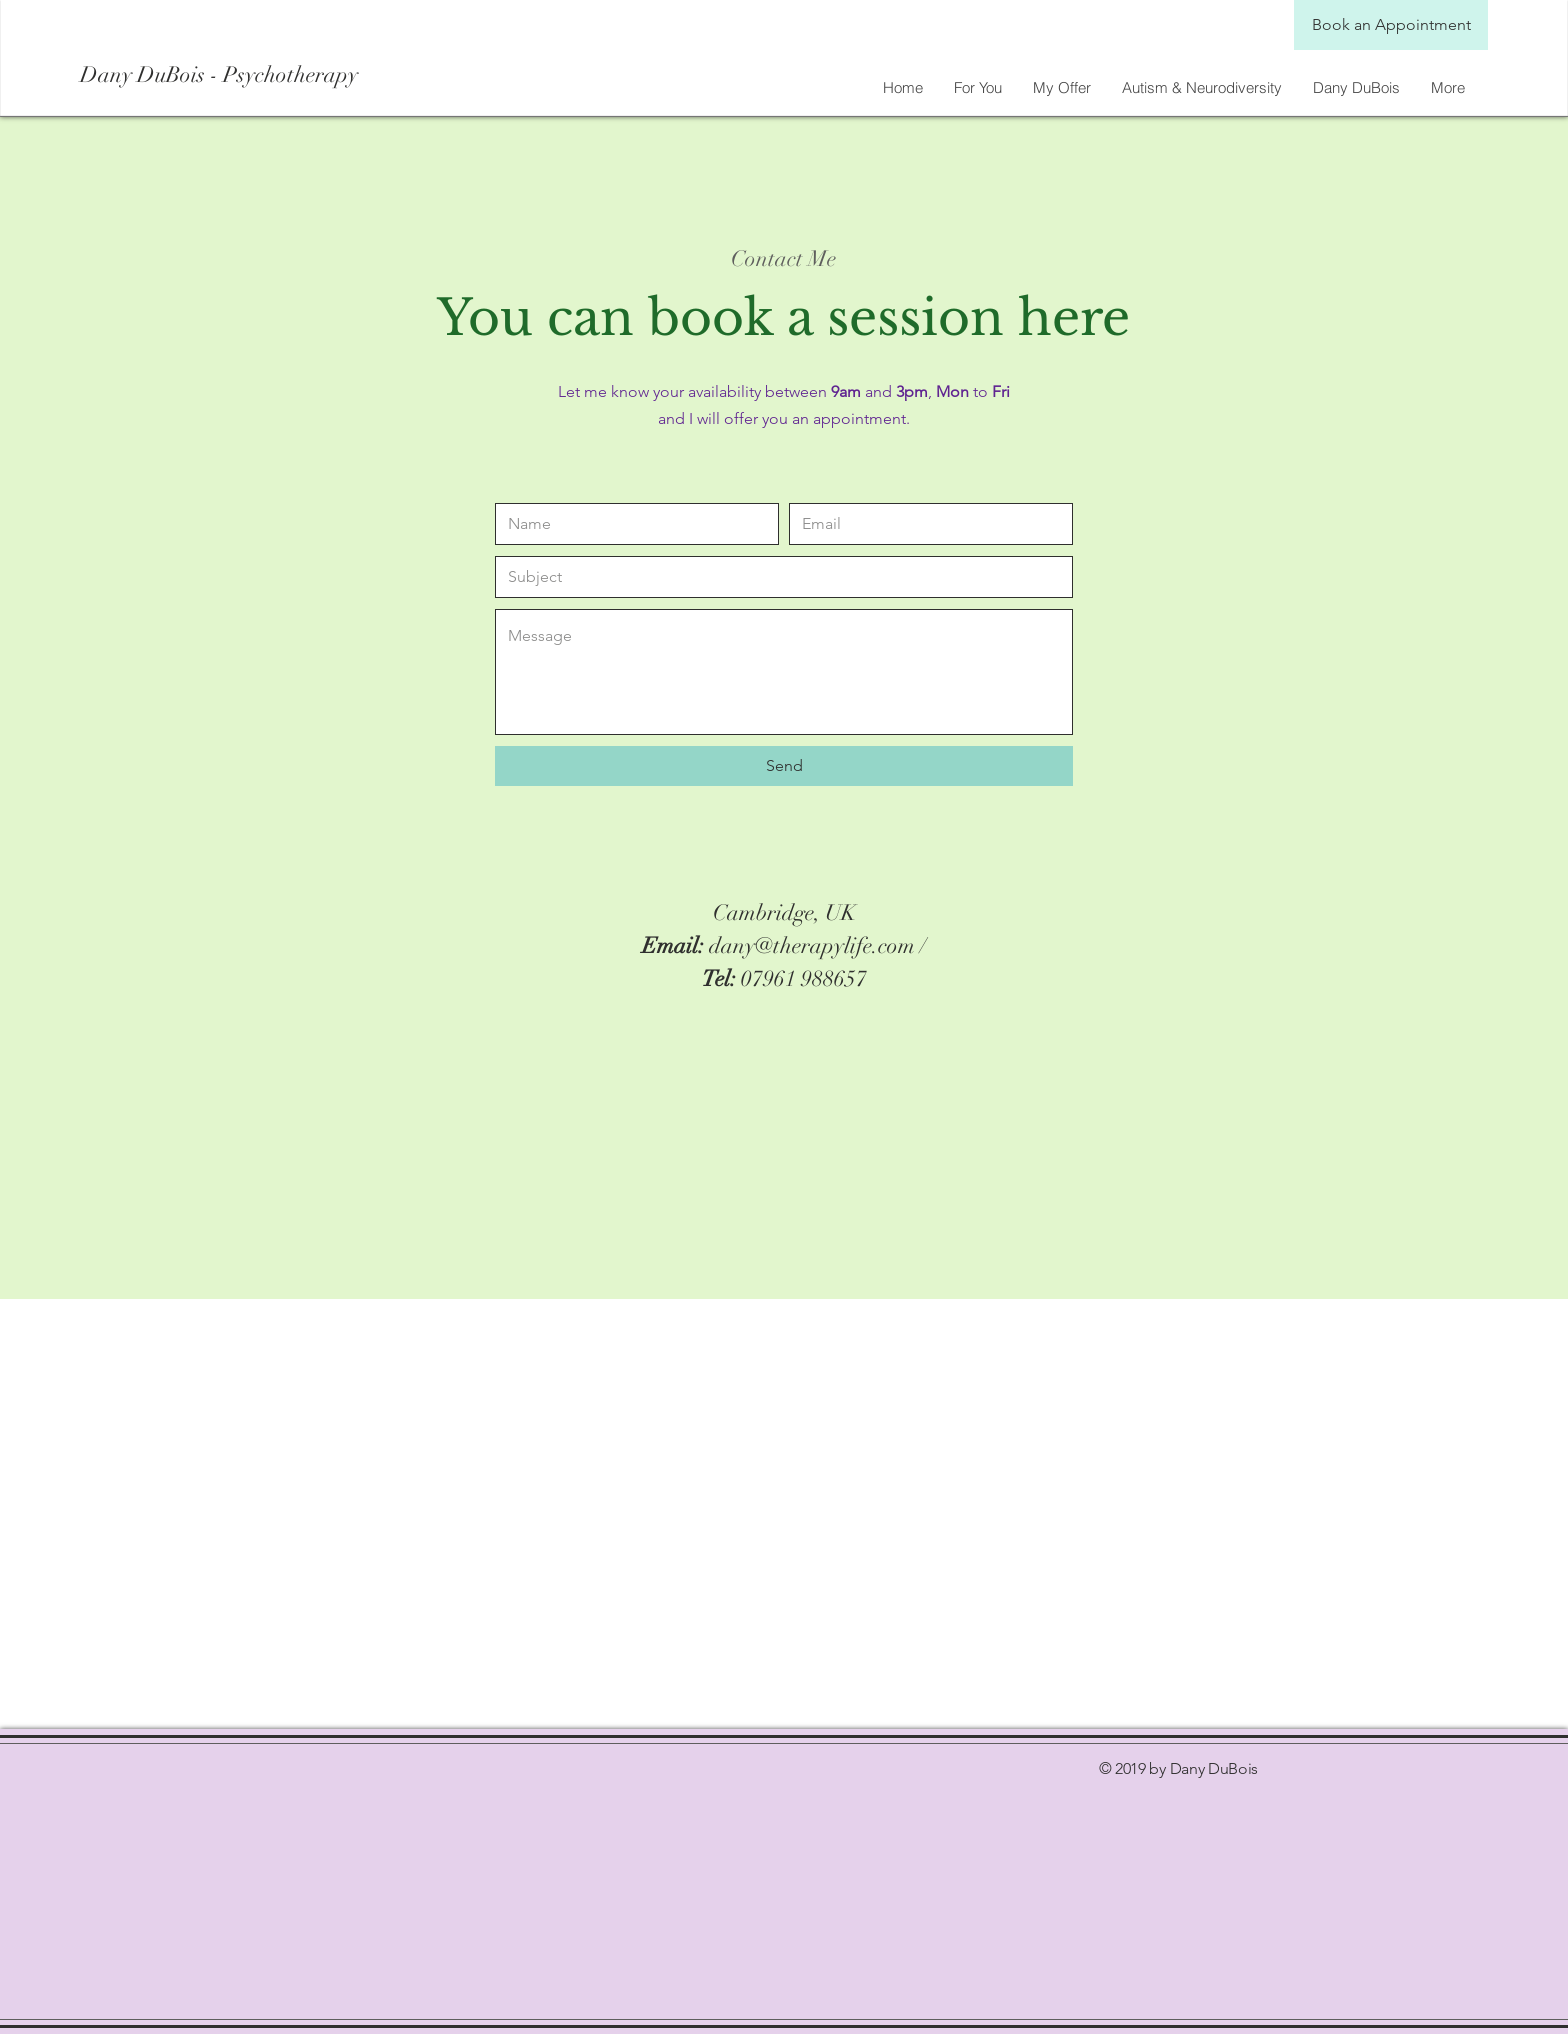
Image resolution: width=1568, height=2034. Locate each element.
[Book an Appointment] (1391, 25)
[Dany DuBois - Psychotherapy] (258, 75)
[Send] (784, 766)
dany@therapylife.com (812, 945)
